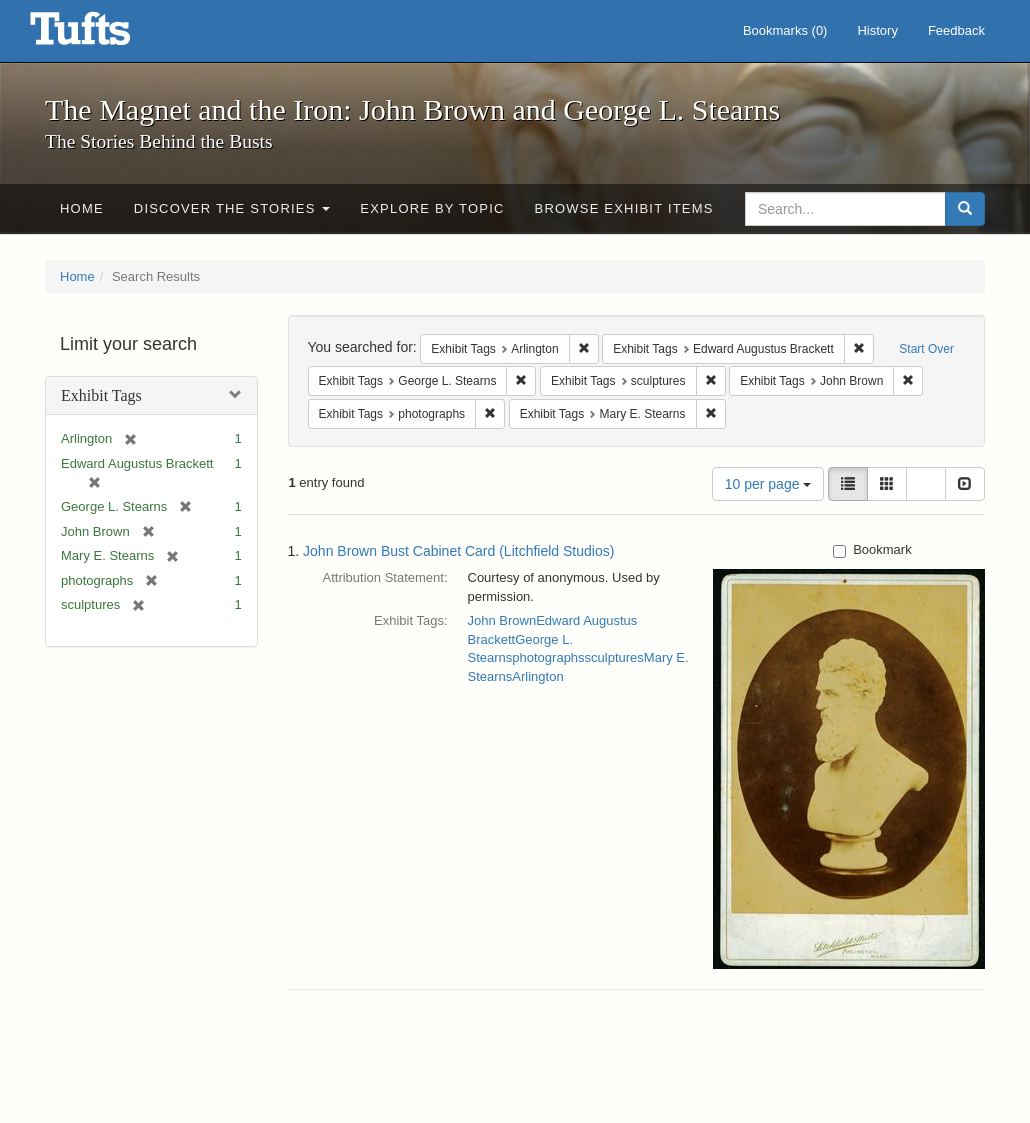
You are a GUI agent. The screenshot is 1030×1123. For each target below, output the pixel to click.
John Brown (502, 620)
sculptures (614, 657)
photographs (548, 657)
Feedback (956, 30)
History (877, 30)
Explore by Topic (432, 208)
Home (82, 208)
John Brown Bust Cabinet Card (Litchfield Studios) (458, 551)
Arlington (537, 676)
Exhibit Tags (101, 395)
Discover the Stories (232, 208)
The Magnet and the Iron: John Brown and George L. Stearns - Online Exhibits (105, 35)
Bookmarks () (785, 30)
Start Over (926, 349)
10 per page (768, 484)
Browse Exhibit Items (624, 208)
